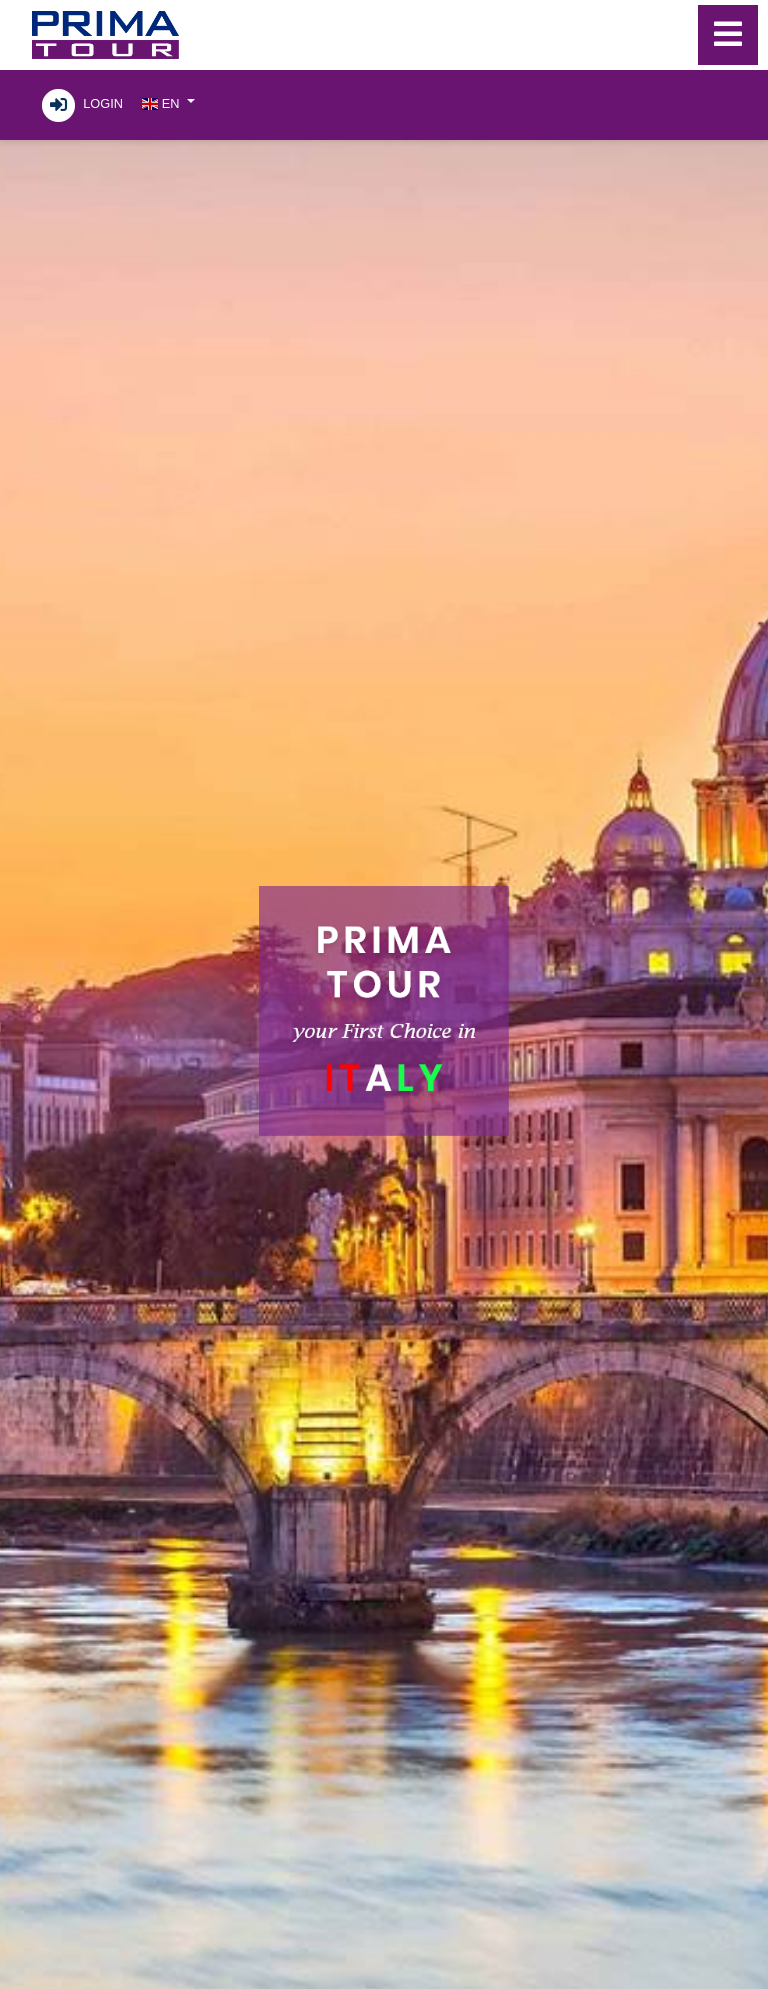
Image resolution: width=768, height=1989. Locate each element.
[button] (168, 102)
